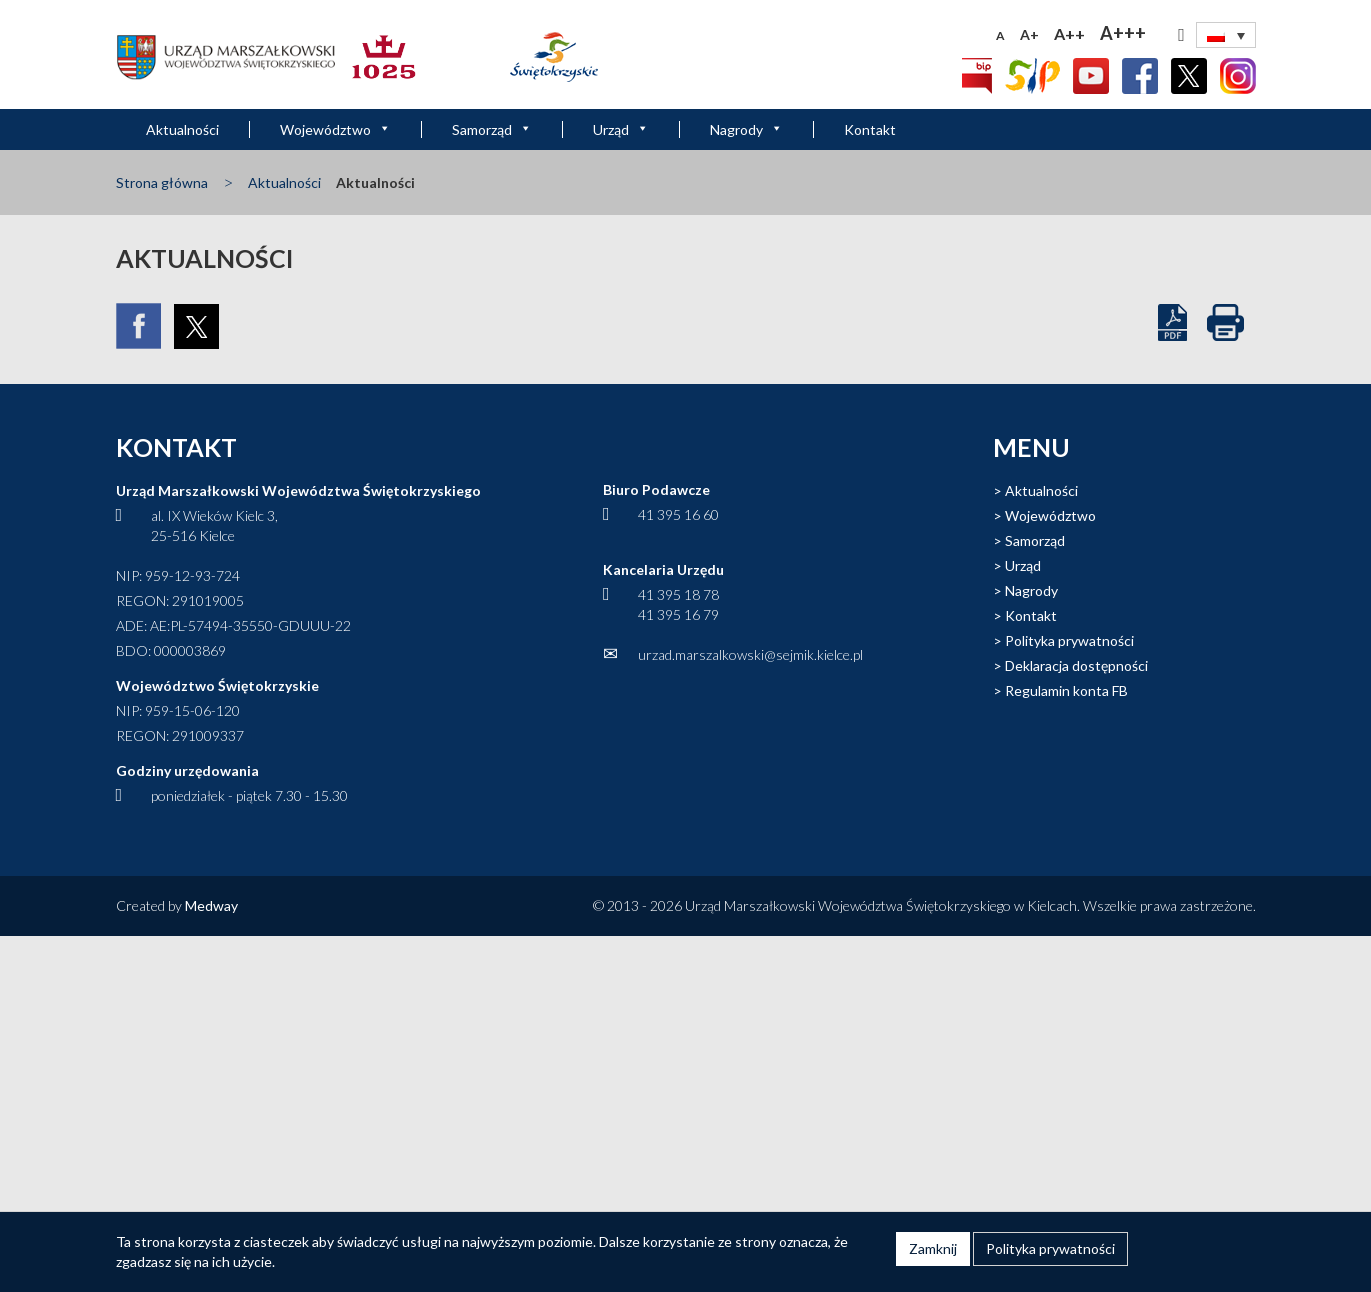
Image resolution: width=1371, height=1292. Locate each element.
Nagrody (746, 129)
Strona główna (162, 182)
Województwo (335, 129)
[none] (1226, 35)
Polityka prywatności (1069, 640)
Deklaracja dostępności (1076, 665)
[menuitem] (1226, 35)
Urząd (621, 129)
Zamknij (933, 1248)
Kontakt (870, 129)
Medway (211, 905)
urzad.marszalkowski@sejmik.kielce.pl (750, 654)
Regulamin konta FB (1066, 690)
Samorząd (492, 129)
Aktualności (182, 129)
